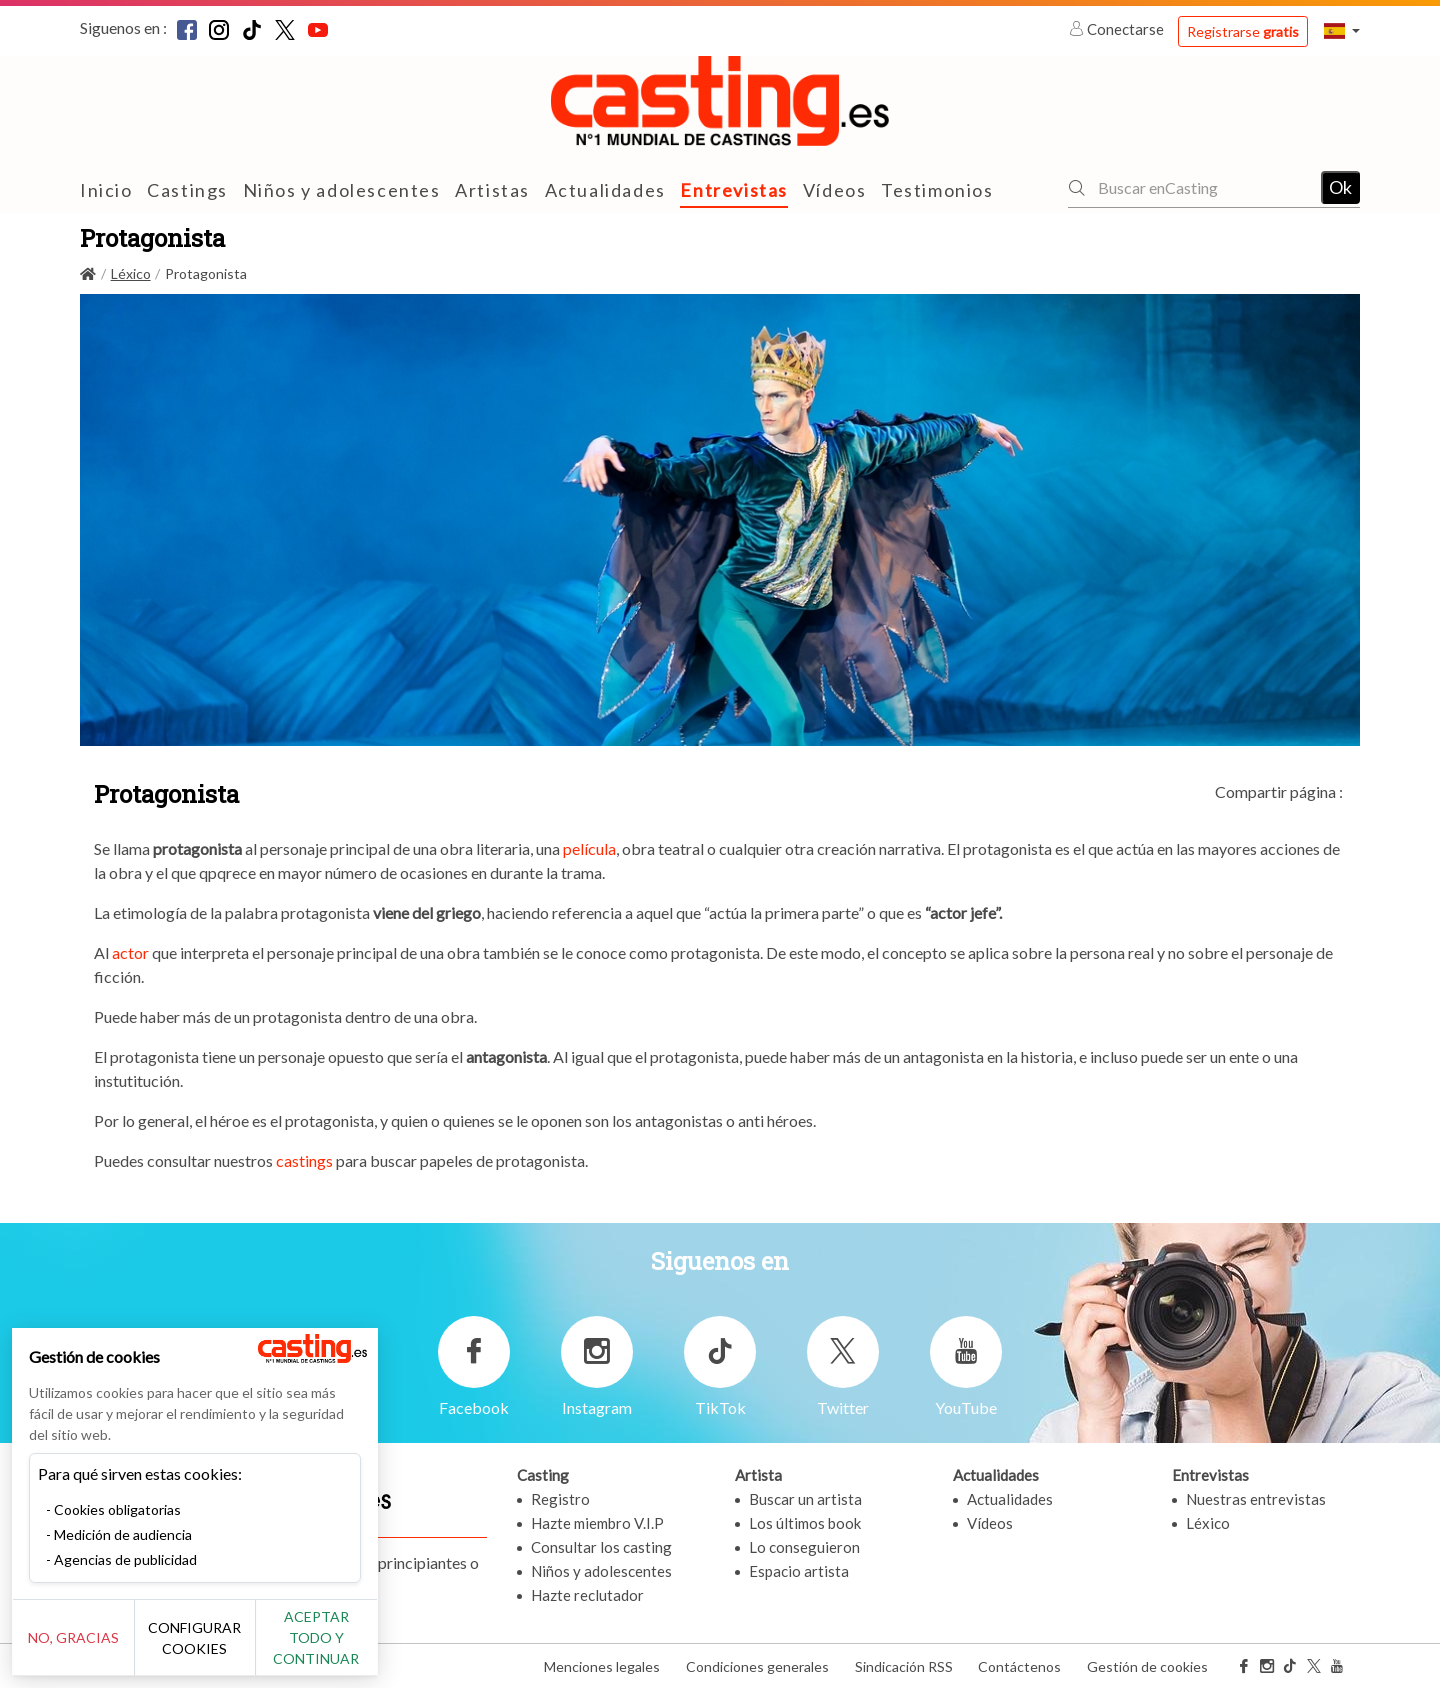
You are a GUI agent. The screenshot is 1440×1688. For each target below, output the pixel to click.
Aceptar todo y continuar (361, 1648)
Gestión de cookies (1147, 1666)
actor (130, 952)
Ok (1340, 187)
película (589, 848)
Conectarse (1118, 29)
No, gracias (82, 1648)
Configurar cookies (222, 1648)
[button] (1342, 30)
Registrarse (1243, 31)
